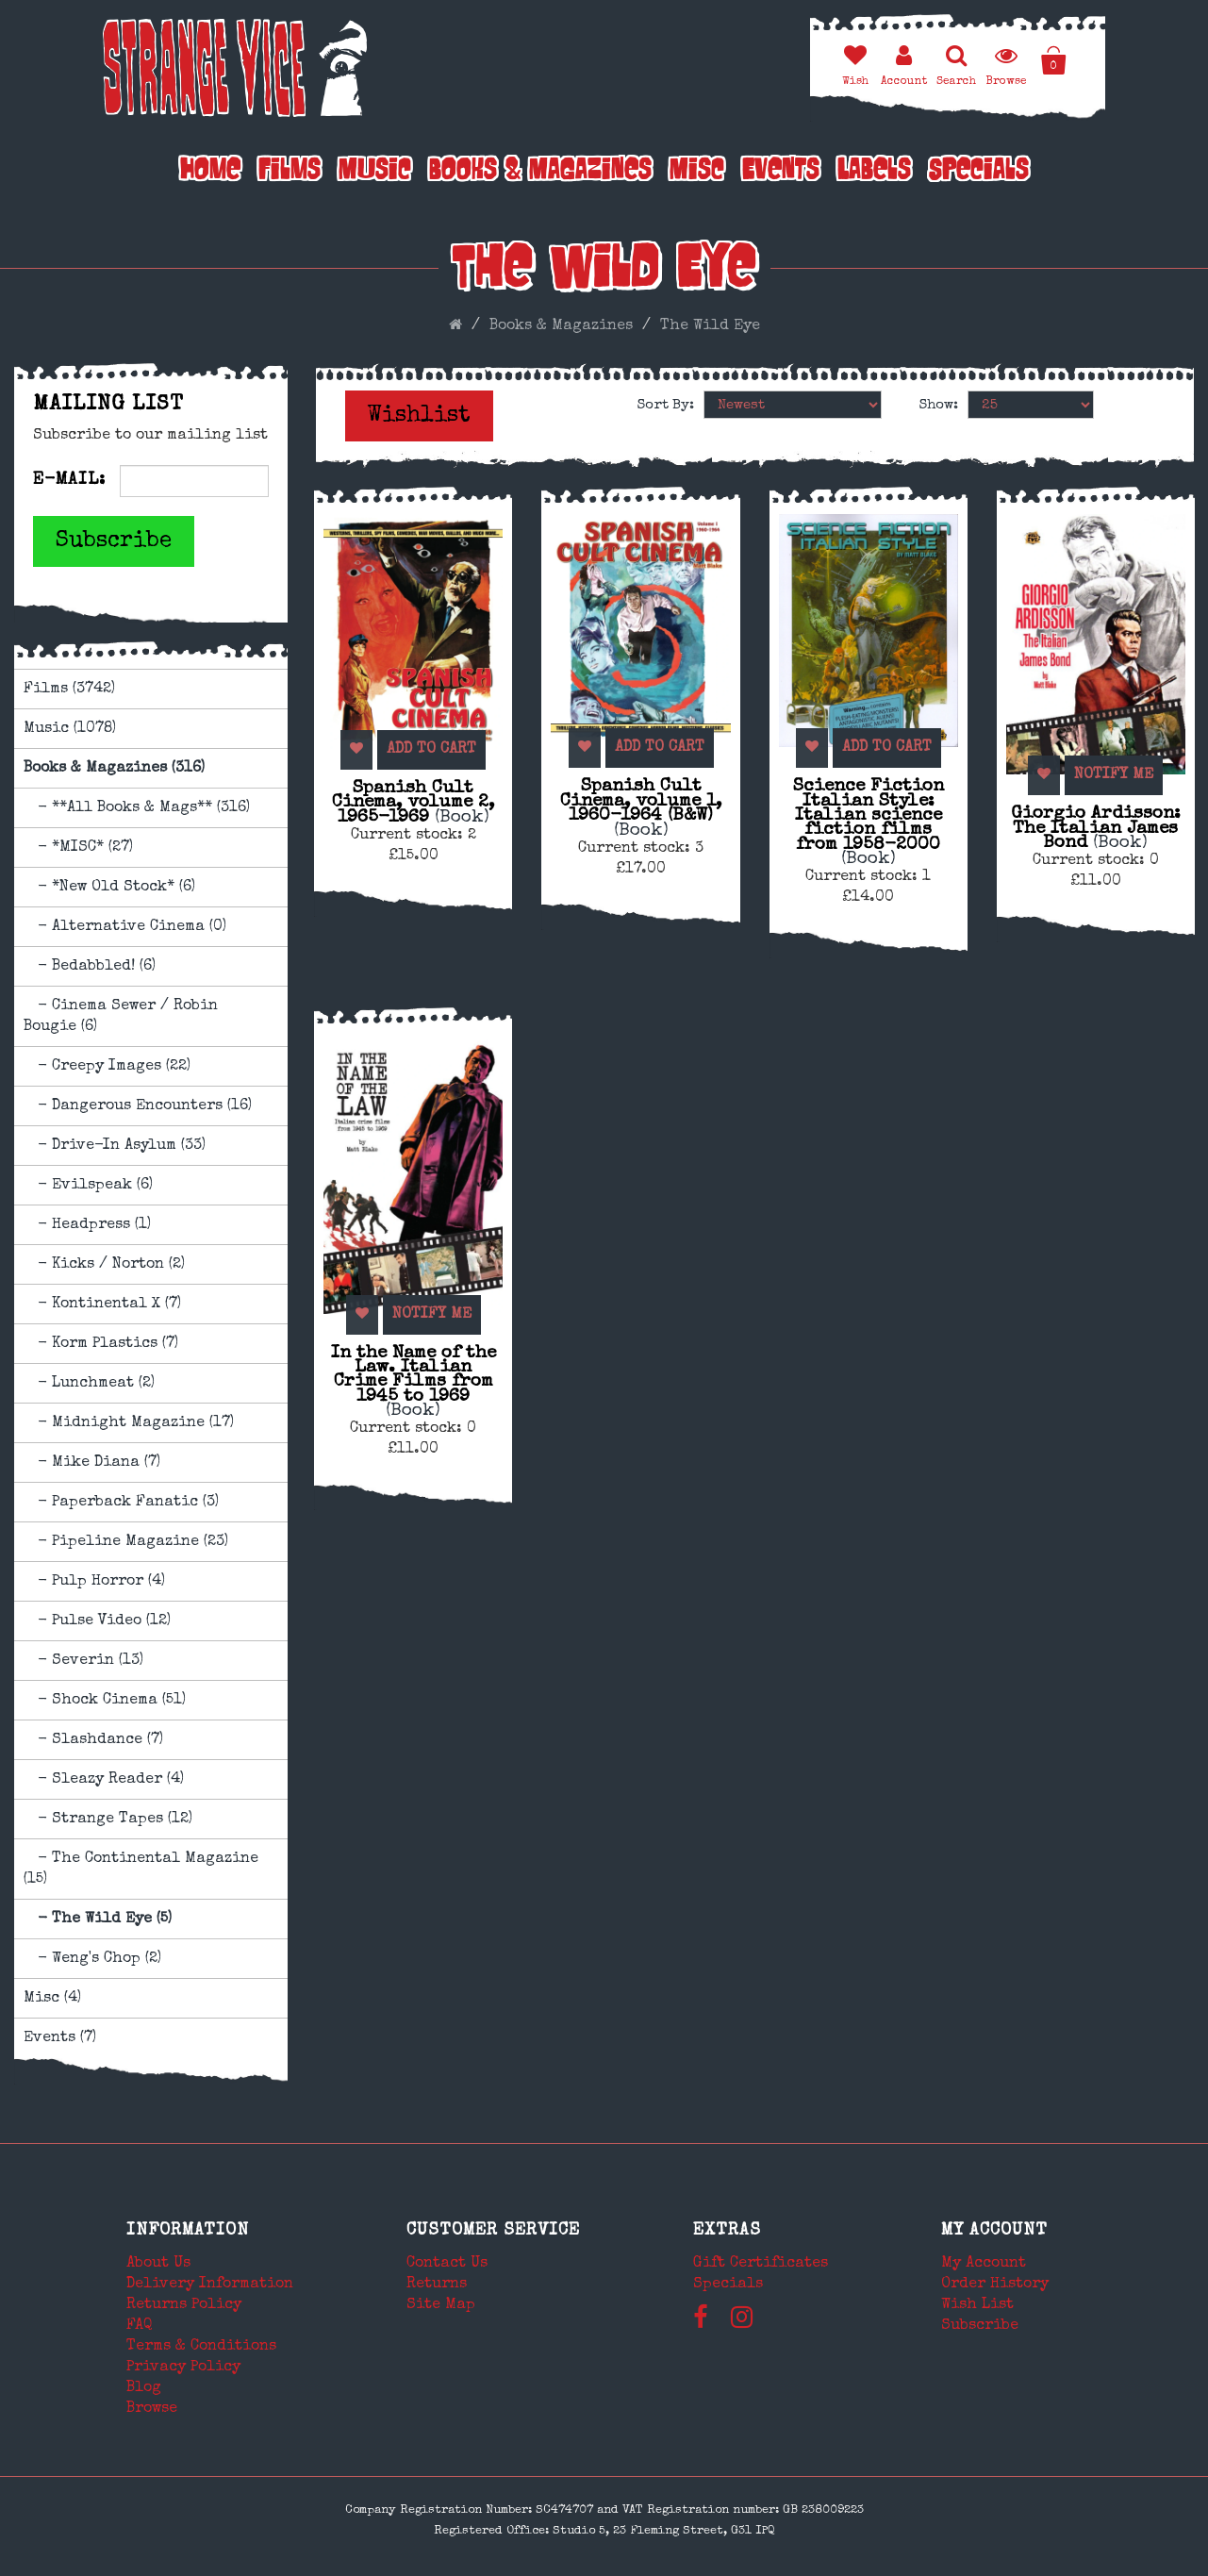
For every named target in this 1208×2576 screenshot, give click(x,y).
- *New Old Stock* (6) (109, 887)
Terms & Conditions (201, 2346)
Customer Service (493, 2230)
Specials (979, 172)
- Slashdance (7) (93, 1740)
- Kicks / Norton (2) (104, 1264)
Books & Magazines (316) (114, 768)
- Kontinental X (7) (102, 1304)
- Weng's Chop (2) (92, 1959)
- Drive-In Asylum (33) (115, 1146)
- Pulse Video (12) (97, 1621)
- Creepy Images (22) (107, 1066)
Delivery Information (209, 2284)
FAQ (139, 2326)
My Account (994, 2230)
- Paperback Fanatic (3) (121, 1502)
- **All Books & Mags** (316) (137, 808)
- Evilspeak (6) (88, 1185)
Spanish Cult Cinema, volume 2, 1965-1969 (413, 803)
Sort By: (665, 405)
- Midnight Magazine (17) (129, 1423)
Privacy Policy (183, 2367)
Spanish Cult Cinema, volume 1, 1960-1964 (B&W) (640, 808)
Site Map (440, 2305)
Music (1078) (70, 729)
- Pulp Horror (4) (94, 1581)
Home (210, 172)
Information (187, 2230)
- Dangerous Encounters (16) (138, 1106)
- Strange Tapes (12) (108, 1819)
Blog (143, 2388)
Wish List (977, 2305)
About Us (158, 2263)
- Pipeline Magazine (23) (126, 1542)
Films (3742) (69, 689)
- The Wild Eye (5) (98, 1919)
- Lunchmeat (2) (89, 1383)
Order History (995, 2284)
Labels (874, 172)
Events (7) (60, 2038)
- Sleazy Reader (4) (104, 1779)
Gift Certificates (760, 2263)
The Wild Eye (710, 326)
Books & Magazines (540, 172)
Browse (151, 2409)
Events (780, 172)
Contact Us (447, 2263)
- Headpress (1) (87, 1225)
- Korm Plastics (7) (101, 1344)
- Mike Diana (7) (92, 1463)
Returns (436, 2284)
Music (375, 172)
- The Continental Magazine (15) (141, 1869)
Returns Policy (183, 2305)
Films (289, 172)
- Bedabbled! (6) (90, 966)
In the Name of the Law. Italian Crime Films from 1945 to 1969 (413, 1382)
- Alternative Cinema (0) (125, 927)
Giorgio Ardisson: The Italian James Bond (1096, 829)
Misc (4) (52, 1998)
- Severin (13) (83, 1661)
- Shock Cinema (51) (105, 1700)
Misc (697, 172)
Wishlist (419, 416)
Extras (727, 2230)
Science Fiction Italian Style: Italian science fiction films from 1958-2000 (868, 823)
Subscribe (114, 541)
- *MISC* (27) (78, 848)
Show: (938, 405)
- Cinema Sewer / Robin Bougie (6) (121, 1017)
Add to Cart (421, 749)
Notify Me (1103, 775)
